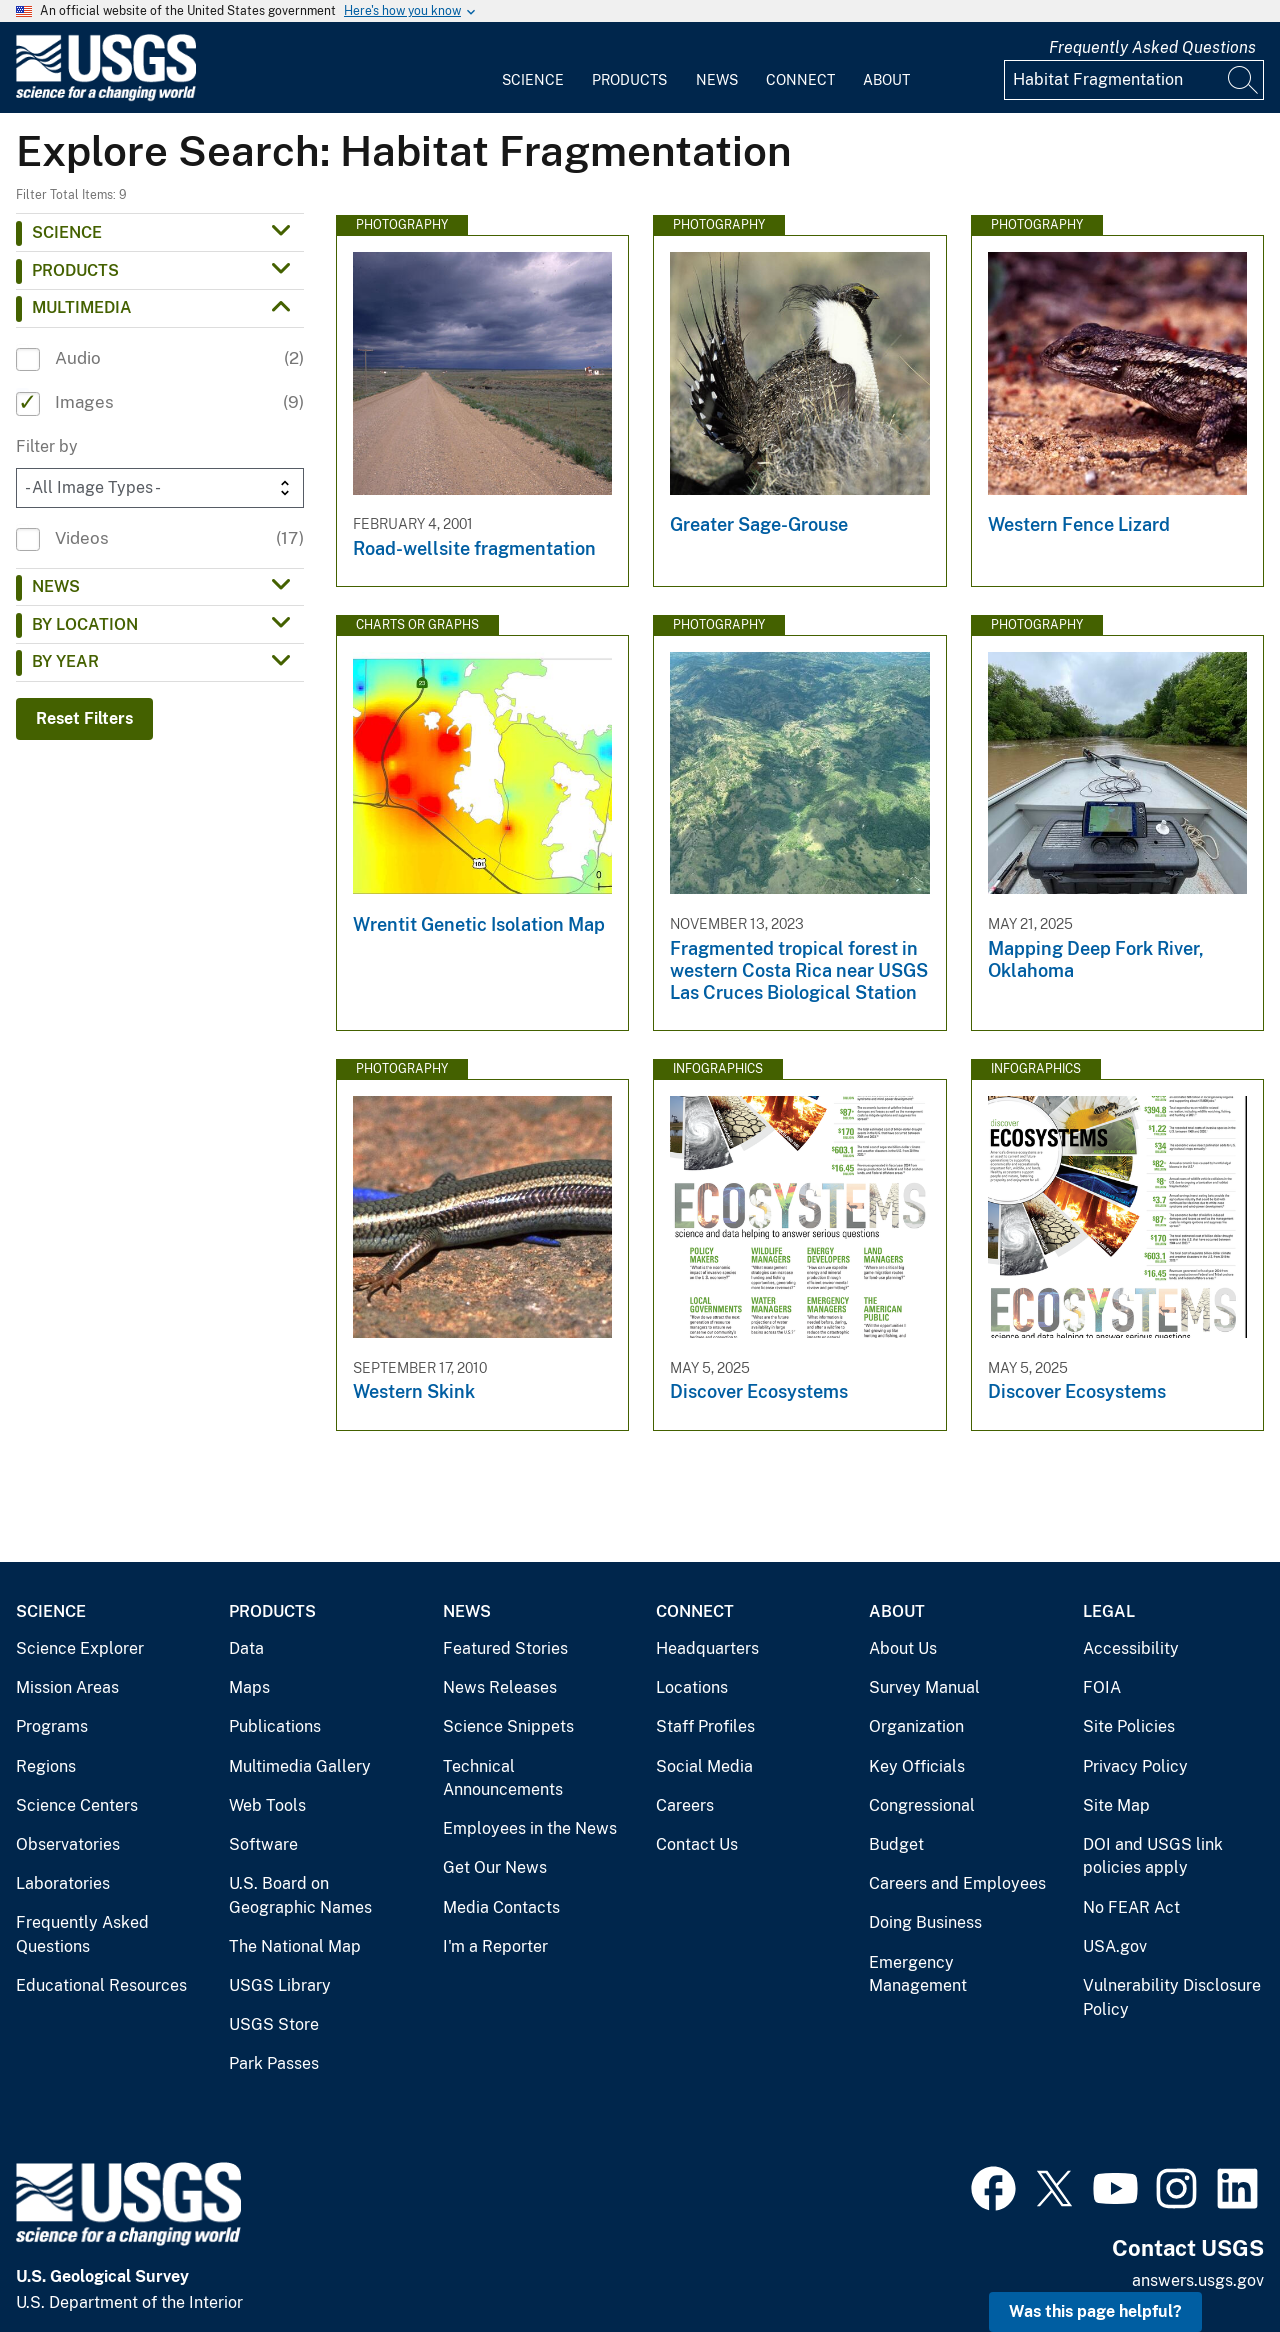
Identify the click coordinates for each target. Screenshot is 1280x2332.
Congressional (922, 1805)
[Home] (106, 96)
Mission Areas (67, 1687)
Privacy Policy (1135, 1766)
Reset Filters (84, 718)
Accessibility (1131, 1648)
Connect (800, 80)
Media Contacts (501, 1907)
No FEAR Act (1131, 1907)
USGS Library (280, 1985)
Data (246, 1648)
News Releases (500, 1687)
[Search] (1244, 80)
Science (533, 80)
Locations (692, 1687)
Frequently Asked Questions (1152, 47)
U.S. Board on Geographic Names (300, 1895)
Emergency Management (918, 1974)
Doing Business (925, 1922)
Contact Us (697, 1844)
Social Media (704, 1766)
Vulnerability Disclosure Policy (1172, 1997)
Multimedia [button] (82, 307)
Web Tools (267, 1805)
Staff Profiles (705, 1726)
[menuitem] (533, 68)
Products (629, 80)
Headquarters (707, 1648)
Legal (1109, 1611)
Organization (916, 1726)
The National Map (295, 1946)
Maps (249, 1687)
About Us (903, 1648)
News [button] (56, 586)
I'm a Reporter (495, 1946)
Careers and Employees (957, 1883)
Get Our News (495, 1867)
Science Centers (77, 1805)
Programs (52, 1726)
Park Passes (274, 2063)
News (717, 80)
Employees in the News (530, 1828)
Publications (275, 1726)
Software (263, 1844)
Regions (46, 1766)
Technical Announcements (503, 1778)
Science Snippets (508, 1726)
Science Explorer (80, 1648)
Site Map (1116, 1805)
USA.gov (1115, 1946)
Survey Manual (924, 1687)
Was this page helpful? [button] (1095, 2311)
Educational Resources (101, 1985)
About (886, 80)
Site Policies (1129, 1726)
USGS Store (274, 2024)
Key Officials (917, 1766)
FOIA (1102, 1687)
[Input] (1134, 80)
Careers (685, 1805)
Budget (896, 1844)
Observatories (68, 1844)
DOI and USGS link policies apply (1153, 1856)
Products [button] (75, 270)
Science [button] (67, 232)
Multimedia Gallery (300, 1766)
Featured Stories (505, 1648)
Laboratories (63, 1883)
